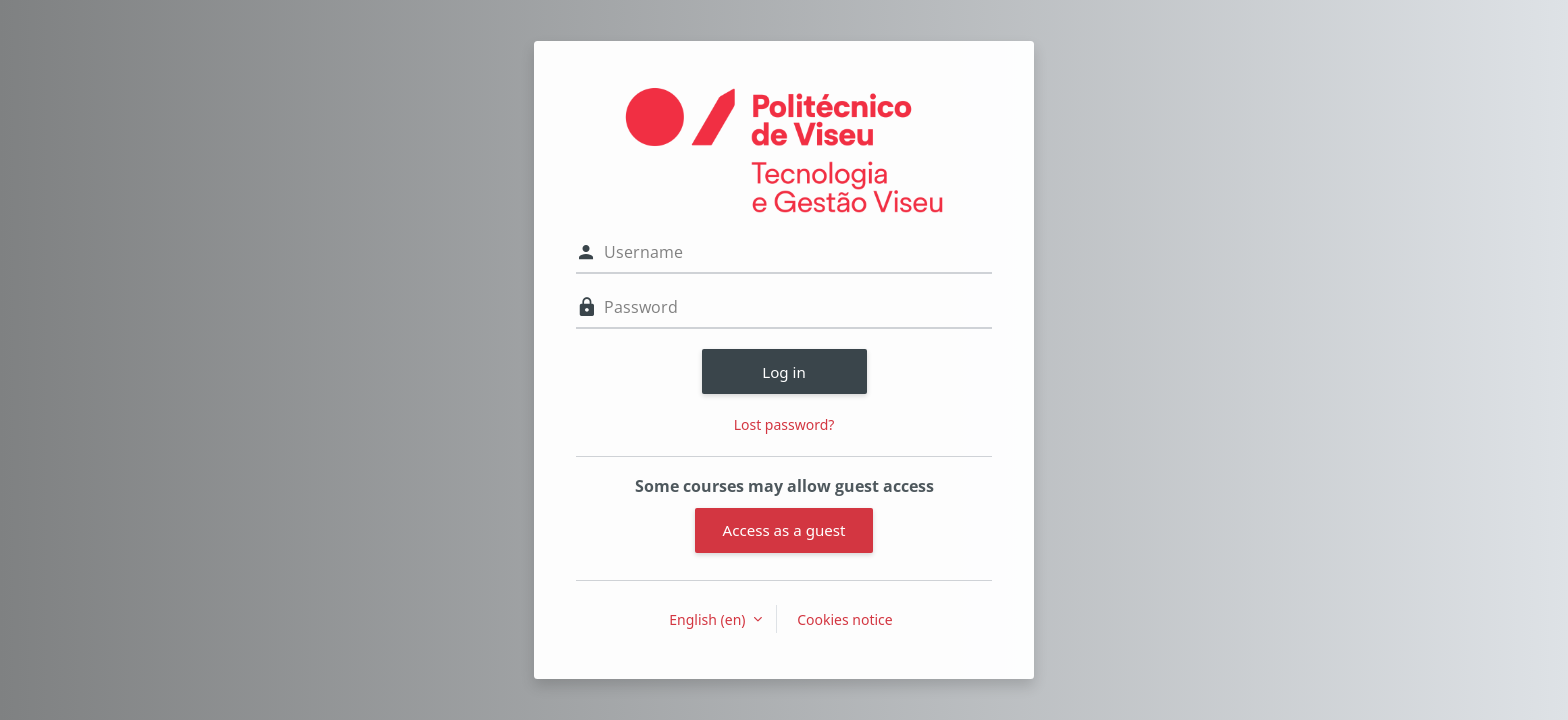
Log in (784, 372)
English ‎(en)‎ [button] (709, 619)
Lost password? (784, 424)
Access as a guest (784, 530)
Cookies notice (845, 619)
